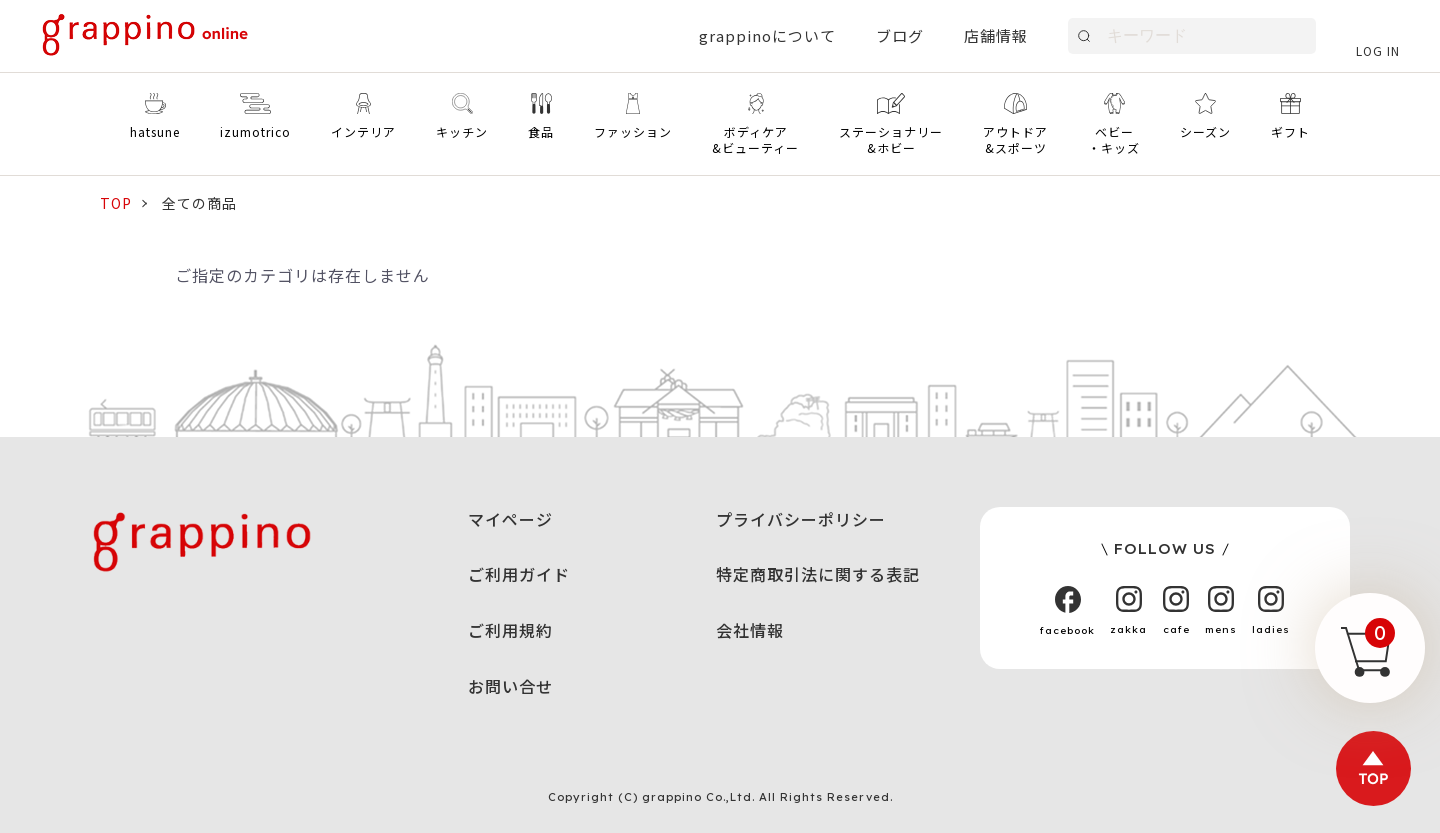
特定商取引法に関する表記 (818, 574)
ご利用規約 (510, 630)
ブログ (900, 35)
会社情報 (750, 630)
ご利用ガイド (519, 574)
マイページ (510, 519)
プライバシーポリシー (801, 519)
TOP (116, 203)
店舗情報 (996, 35)
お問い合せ (510, 686)
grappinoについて (767, 35)
